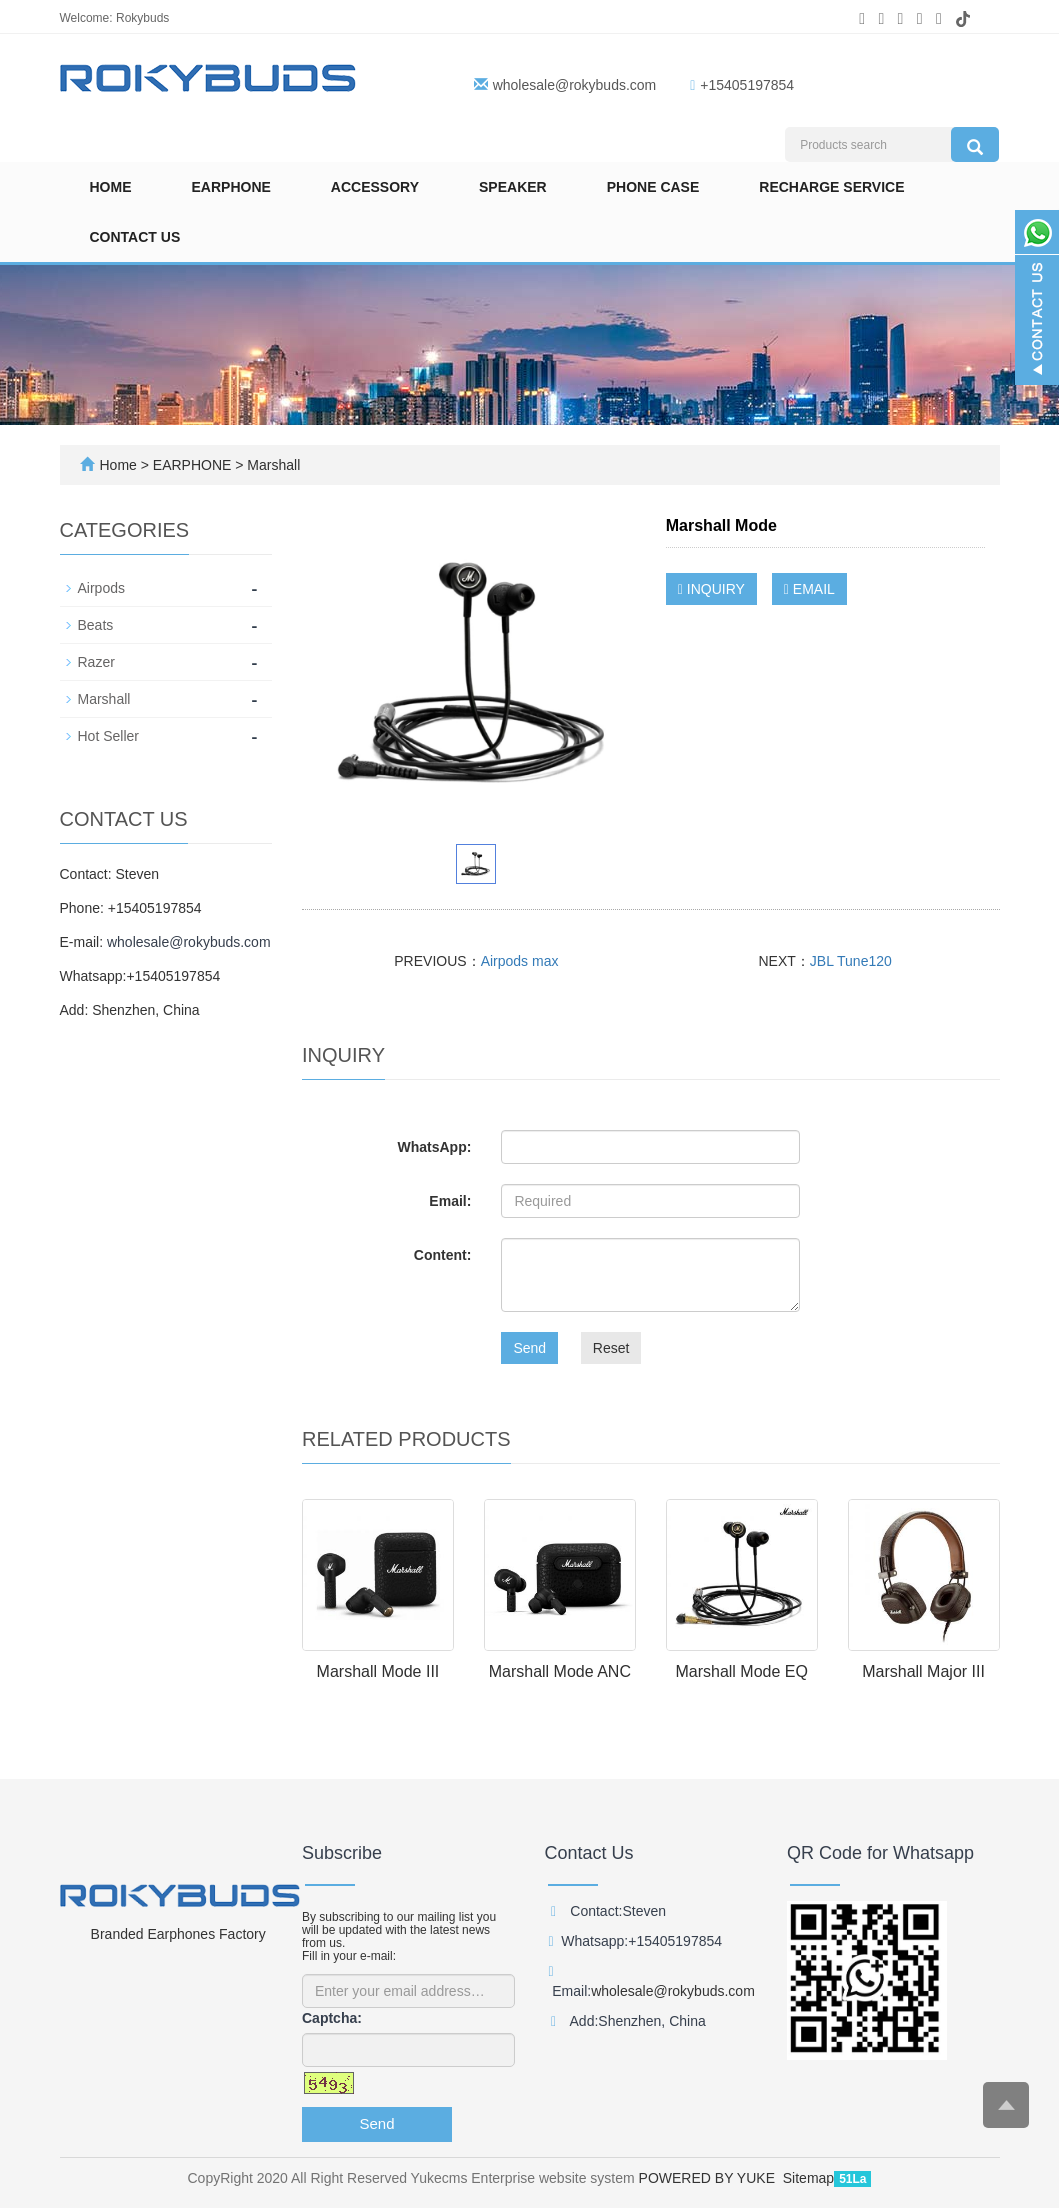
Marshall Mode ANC (560, 1671)
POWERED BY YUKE (709, 2178)
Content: (443, 1255)
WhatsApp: (434, 1147)
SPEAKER (513, 187)
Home (111, 187)
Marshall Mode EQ (741, 1671)
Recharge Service (831, 187)
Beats (96, 625)
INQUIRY (711, 589)
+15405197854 (747, 85)
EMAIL (809, 589)
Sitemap (808, 2178)
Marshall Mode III (378, 1671)
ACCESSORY (375, 187)
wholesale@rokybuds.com (575, 85)
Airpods (101, 588)
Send (529, 1348)
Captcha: (332, 2018)
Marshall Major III (923, 1671)
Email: (450, 1201)
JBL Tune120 (851, 961)
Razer (96, 662)
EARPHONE (231, 187)
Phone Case (653, 187)
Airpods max (520, 961)
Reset (611, 1348)
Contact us (135, 237)
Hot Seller (108, 736)
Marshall (271, 465)
